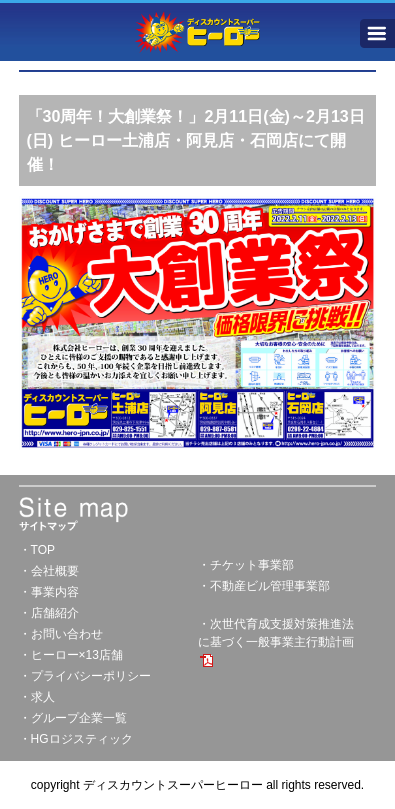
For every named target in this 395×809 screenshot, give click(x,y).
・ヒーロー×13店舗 (71, 655)
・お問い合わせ (61, 634)
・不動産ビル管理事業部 (264, 586)
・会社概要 (49, 571)
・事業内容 (49, 592)
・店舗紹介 (49, 613)
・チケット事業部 (246, 565)
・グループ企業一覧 (73, 718)
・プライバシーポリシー (85, 676)
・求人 (37, 697)
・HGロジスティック (76, 739)
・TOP (37, 550)
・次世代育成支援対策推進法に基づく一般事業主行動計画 (276, 642)
